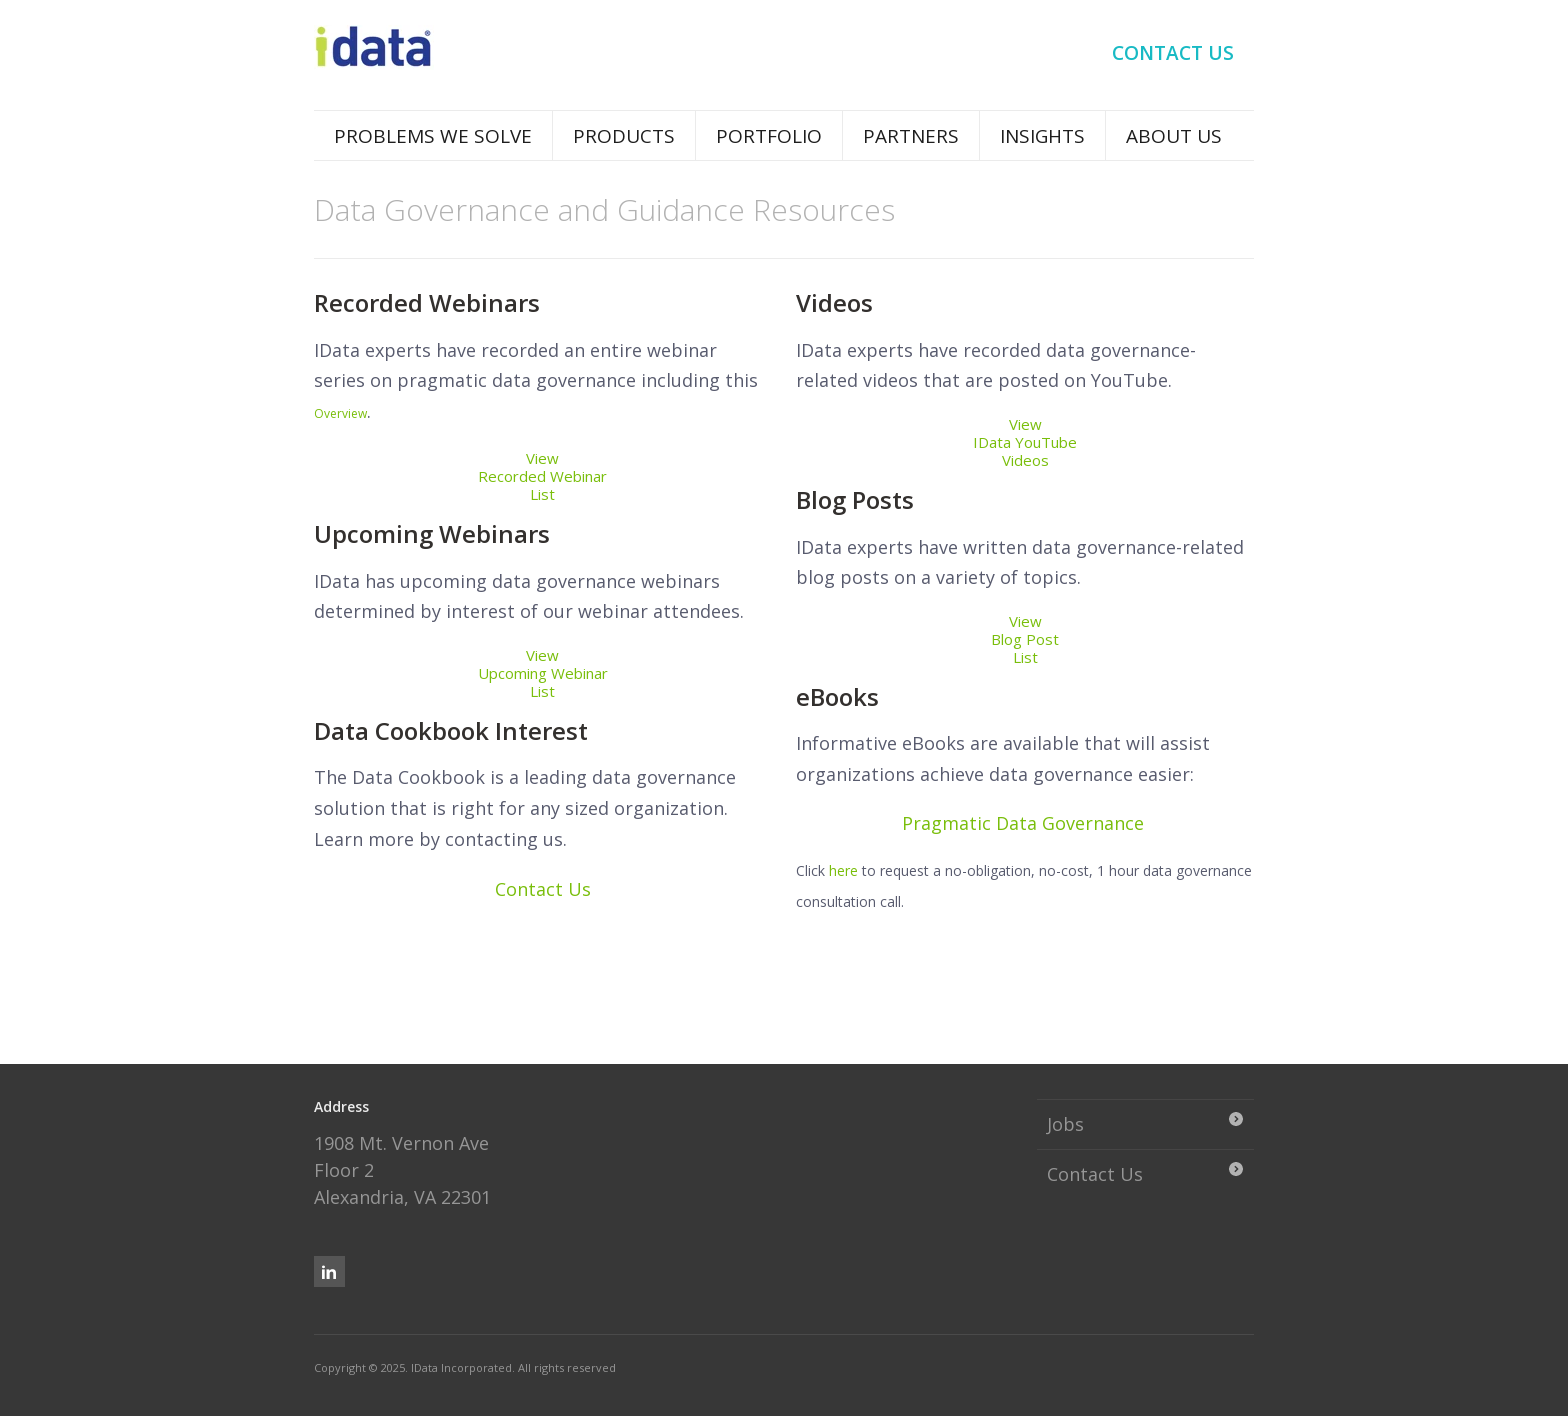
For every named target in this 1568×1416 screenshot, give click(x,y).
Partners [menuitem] (911, 136)
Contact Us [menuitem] (1173, 53)
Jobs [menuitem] (1065, 1124)
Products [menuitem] (624, 136)
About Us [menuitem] (1174, 136)
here (843, 870)
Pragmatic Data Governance (1023, 823)
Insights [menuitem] (1042, 136)
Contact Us (543, 889)
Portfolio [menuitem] (769, 136)
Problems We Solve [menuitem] (433, 136)
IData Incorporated (461, 1367)
